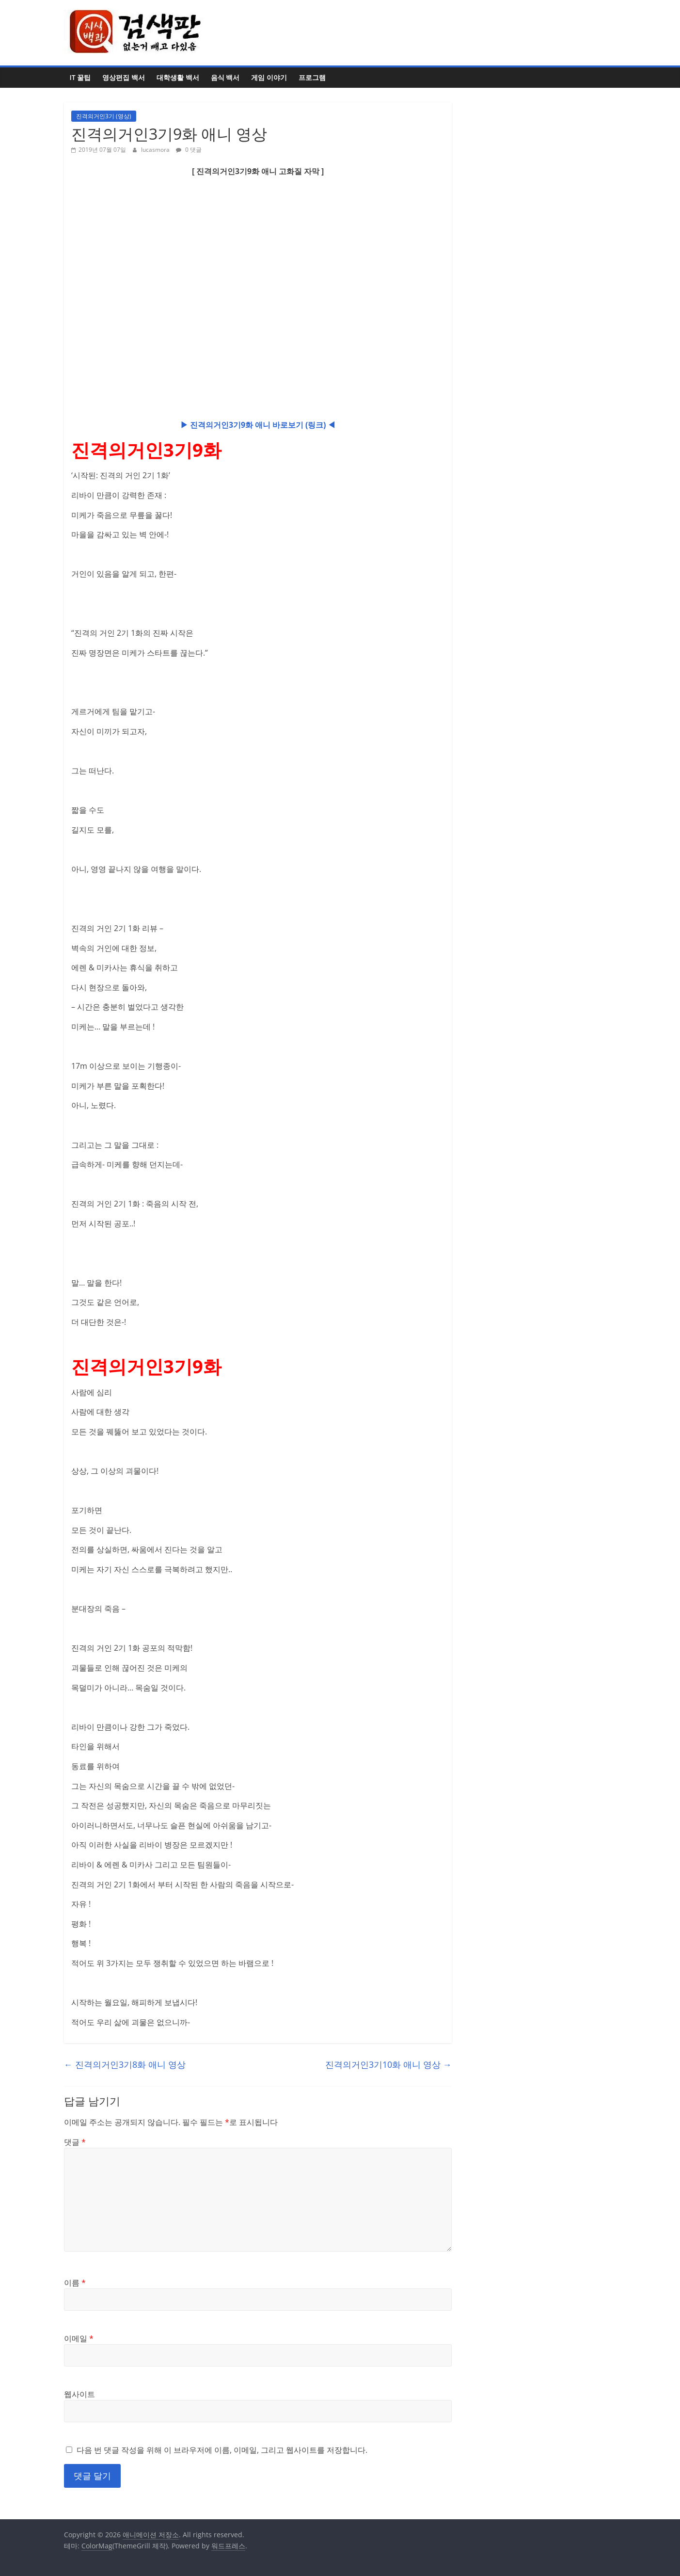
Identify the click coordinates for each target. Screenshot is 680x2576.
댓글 (75, 2142)
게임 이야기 (269, 77)
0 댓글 (189, 149)
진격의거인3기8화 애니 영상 (125, 2064)
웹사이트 (79, 2394)
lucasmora (156, 149)
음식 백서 (225, 77)
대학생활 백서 (178, 77)
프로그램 (312, 77)
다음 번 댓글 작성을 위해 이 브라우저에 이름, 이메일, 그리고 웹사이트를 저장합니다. (222, 2450)
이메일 (79, 2338)
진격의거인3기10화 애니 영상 (388, 2064)
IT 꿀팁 (80, 77)
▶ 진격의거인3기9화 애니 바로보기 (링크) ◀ (257, 424)
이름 (75, 2282)
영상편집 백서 (123, 77)
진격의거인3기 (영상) (103, 116)
